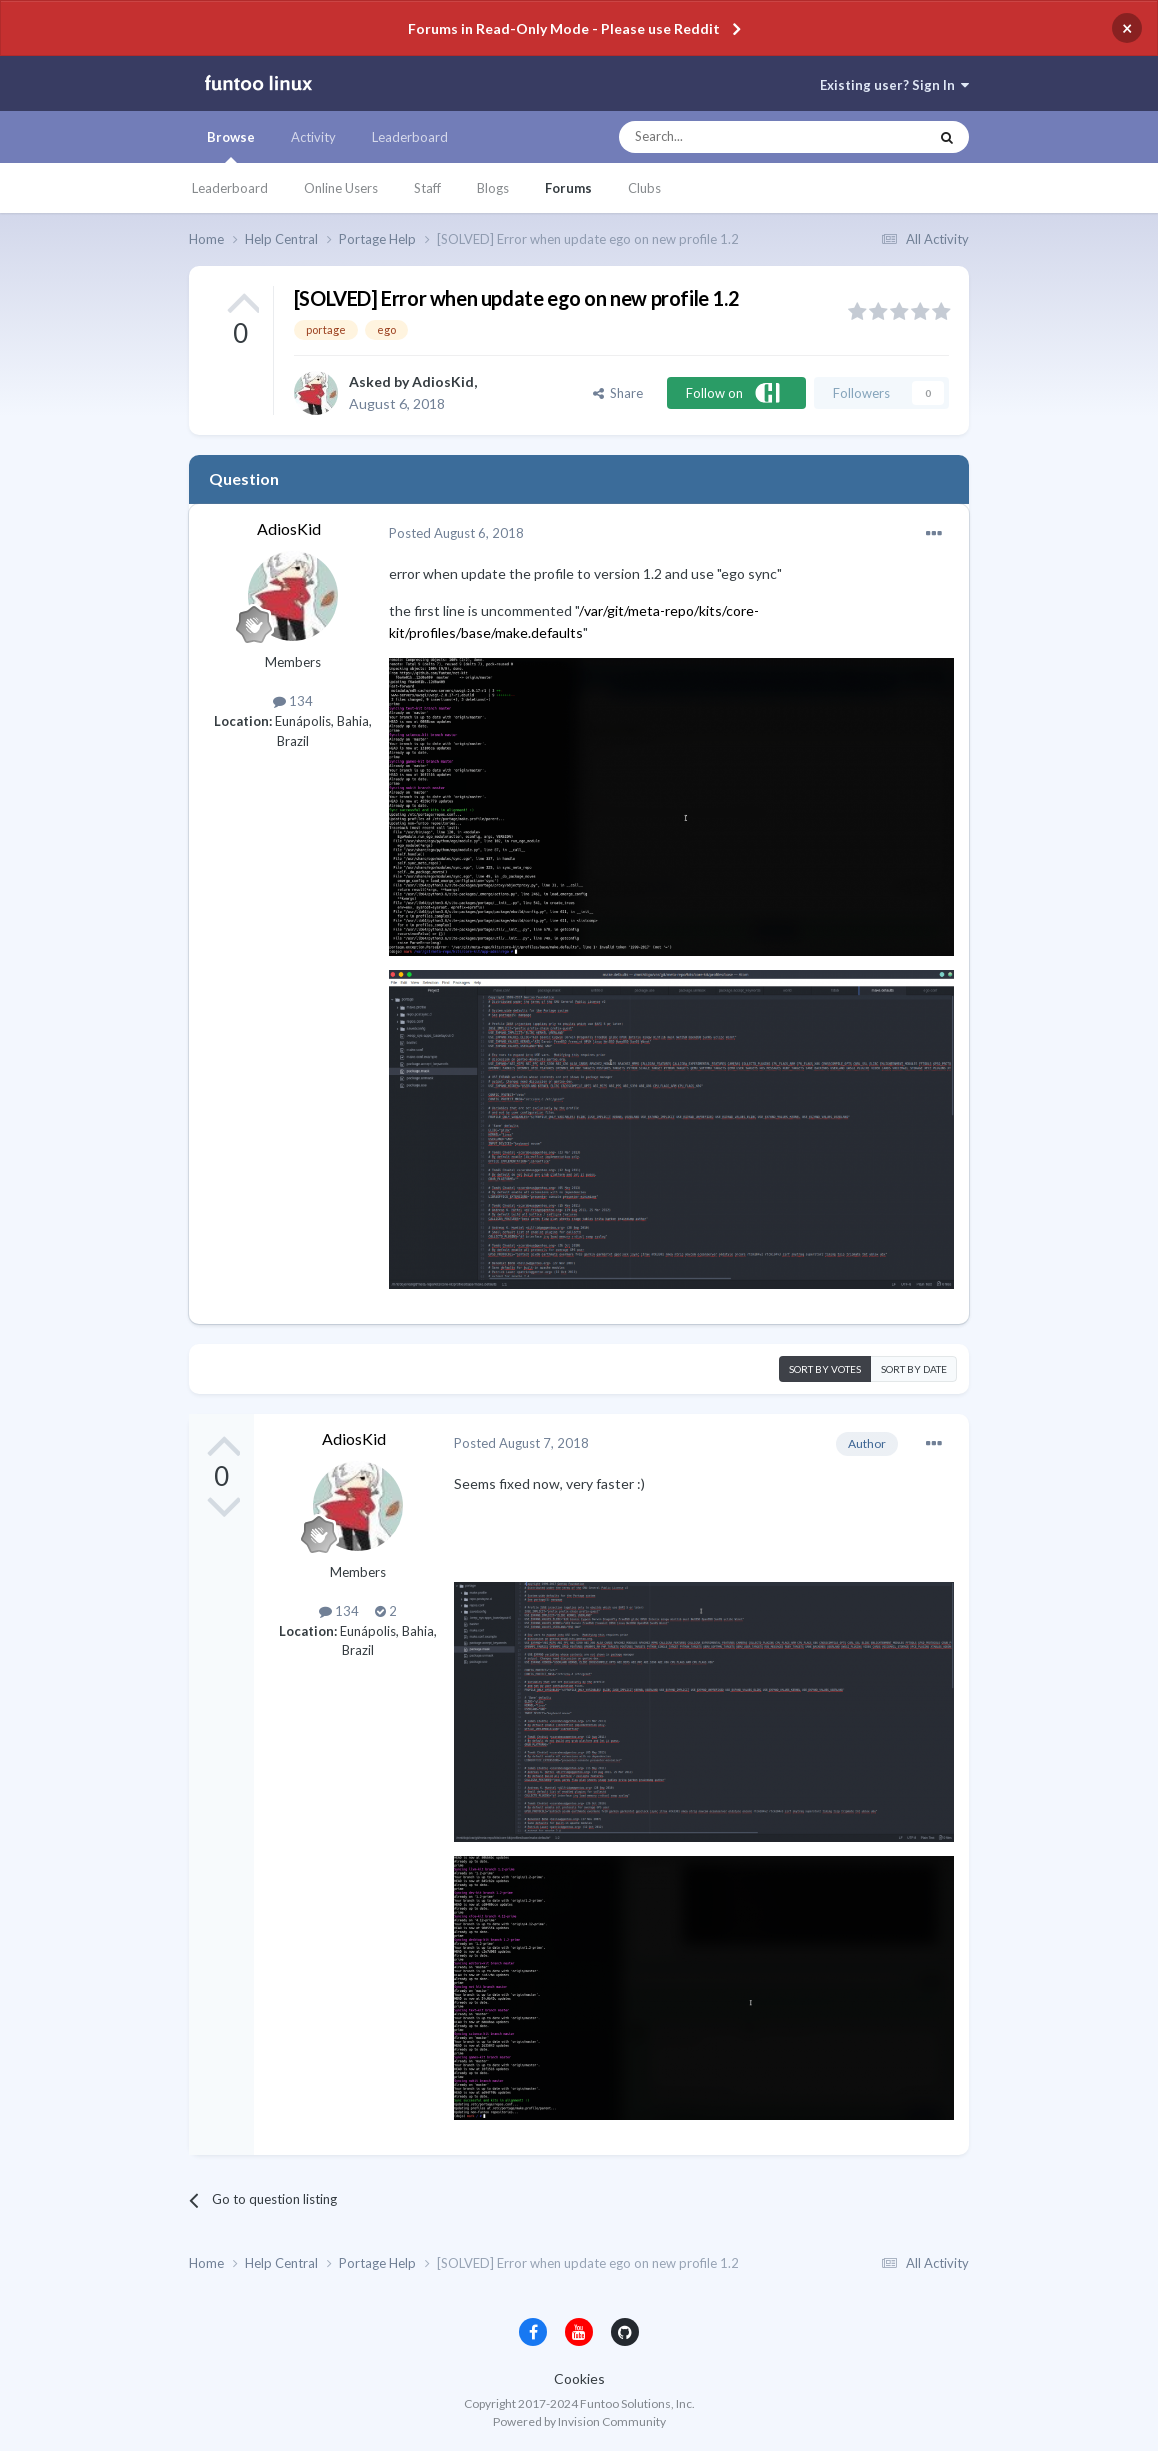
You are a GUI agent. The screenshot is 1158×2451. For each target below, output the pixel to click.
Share (618, 393)
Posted (456, 533)
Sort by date (914, 1369)
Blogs (493, 188)
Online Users (341, 188)
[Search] (733, 137)
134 (293, 701)
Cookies (579, 2378)
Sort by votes (825, 1369)
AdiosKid (443, 381)
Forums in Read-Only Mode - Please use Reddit (564, 28)
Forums (568, 188)
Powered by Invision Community (579, 2421)
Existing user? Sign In (894, 85)
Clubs (644, 188)
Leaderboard (230, 188)
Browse (231, 146)
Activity (313, 137)
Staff (427, 188)
